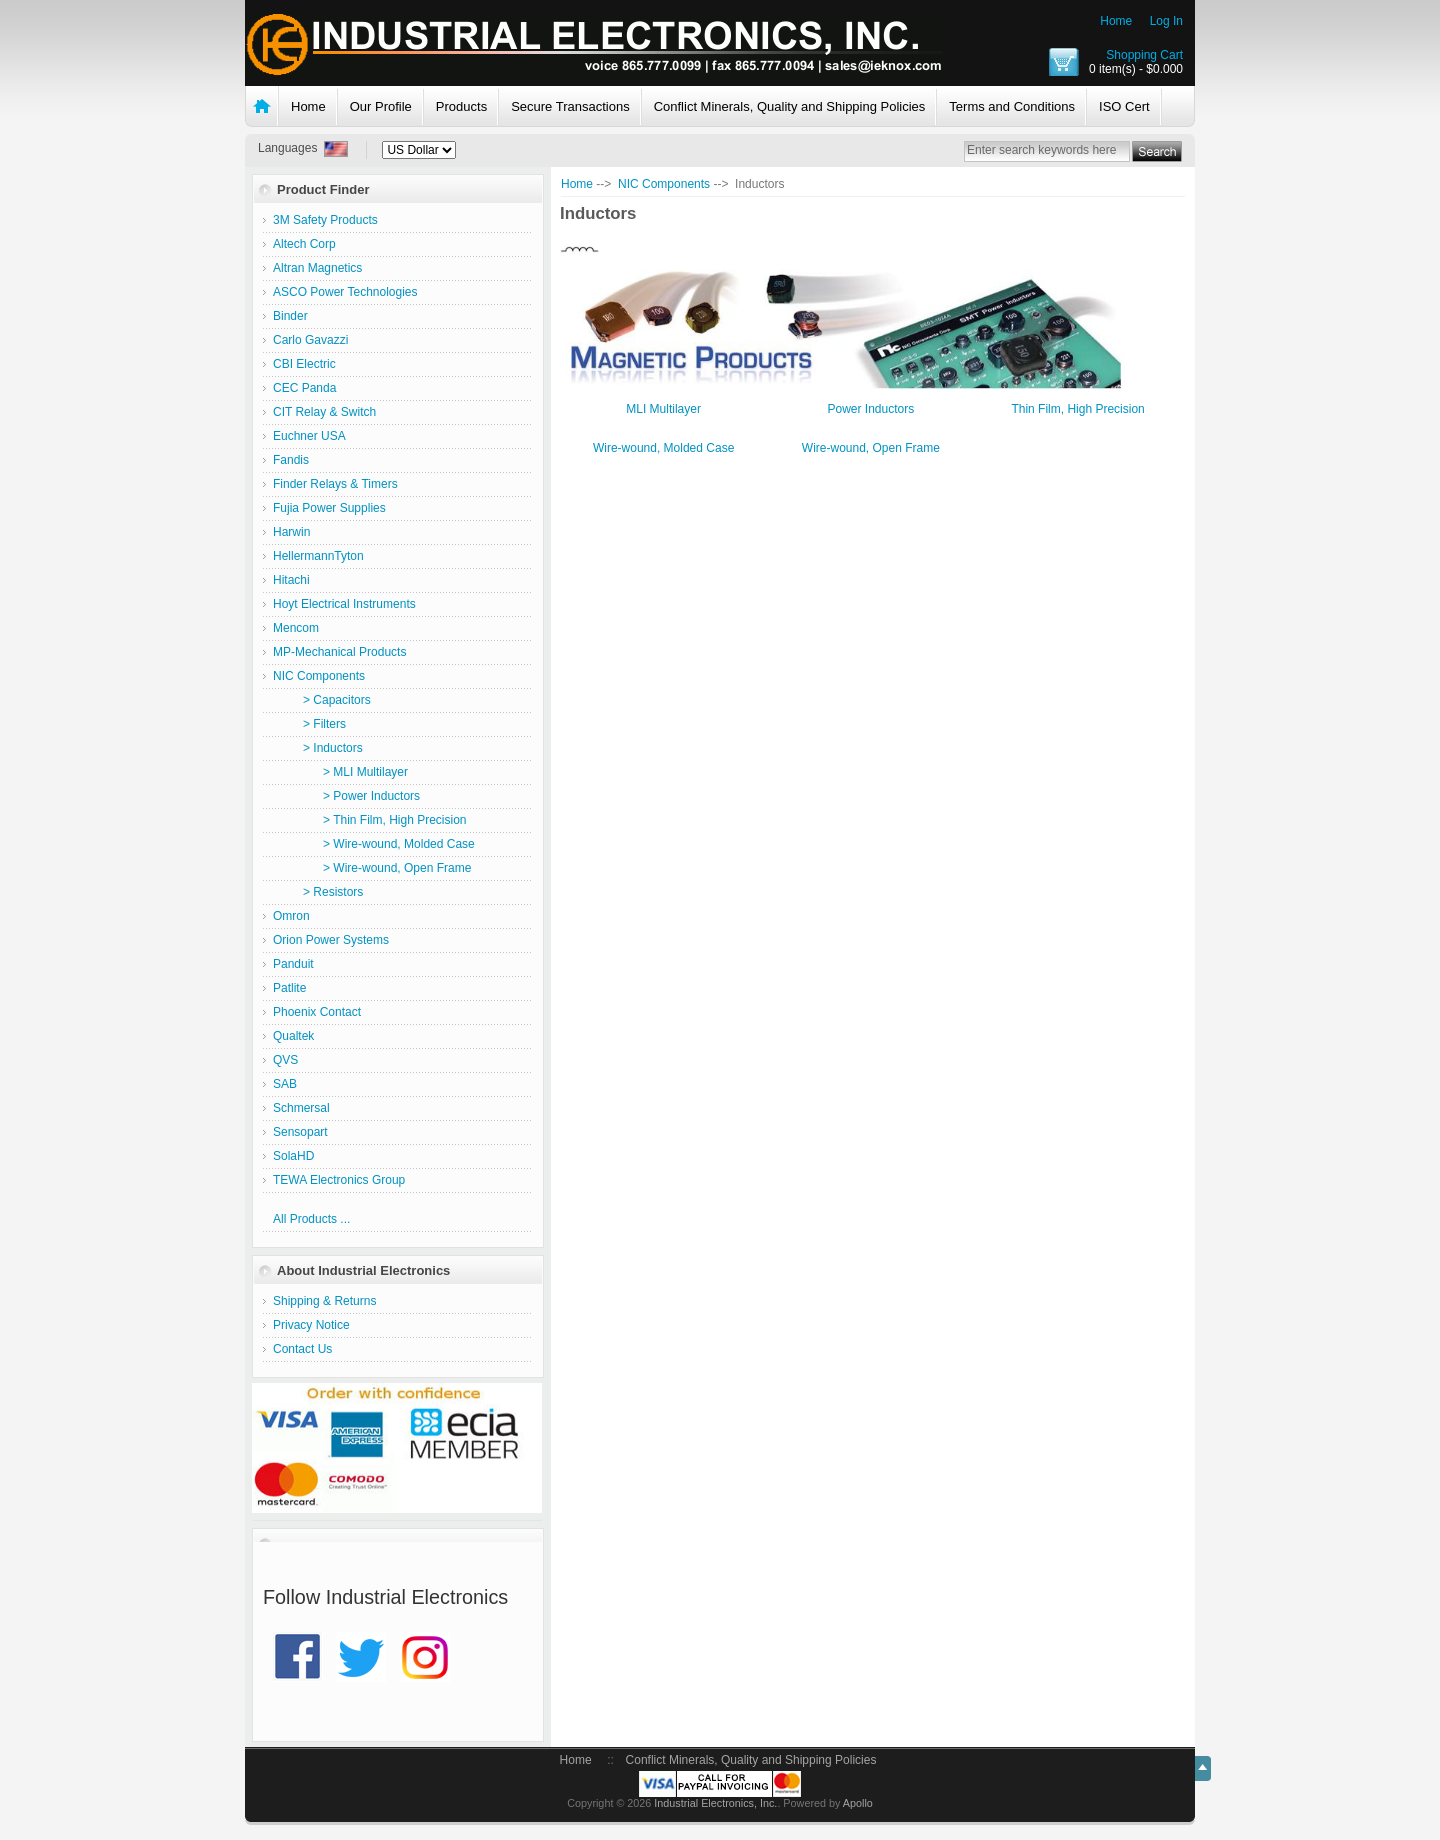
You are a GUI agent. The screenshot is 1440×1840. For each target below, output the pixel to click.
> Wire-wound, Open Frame (372, 868)
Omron (291, 916)
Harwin (291, 532)
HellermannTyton (318, 556)
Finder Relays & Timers (335, 484)
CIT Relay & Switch (324, 412)
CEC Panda (304, 388)
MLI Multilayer (663, 408)
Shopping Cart (1144, 55)
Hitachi (291, 580)
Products (461, 106)
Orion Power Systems (331, 940)
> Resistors (318, 892)
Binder (290, 316)
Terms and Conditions (1012, 106)
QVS (285, 1060)
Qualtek (293, 1036)
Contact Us (302, 1349)
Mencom (296, 628)
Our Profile (381, 106)
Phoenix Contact (317, 1012)
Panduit (293, 964)
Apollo (858, 1803)
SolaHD (293, 1156)
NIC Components (664, 184)
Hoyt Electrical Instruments (344, 604)
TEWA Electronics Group (339, 1180)
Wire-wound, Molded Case (663, 447)
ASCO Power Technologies (345, 292)
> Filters (309, 724)
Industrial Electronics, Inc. (715, 1803)
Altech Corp (304, 244)
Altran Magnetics (317, 268)
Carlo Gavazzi (310, 340)
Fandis (291, 460)
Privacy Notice (311, 1325)
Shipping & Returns (324, 1301)
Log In (1166, 21)
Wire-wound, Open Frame (871, 447)
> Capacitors (322, 700)
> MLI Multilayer (340, 772)
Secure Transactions (570, 106)
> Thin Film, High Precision (370, 820)
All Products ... (311, 1219)
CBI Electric (304, 364)
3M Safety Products (325, 220)
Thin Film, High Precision (1077, 408)
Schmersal (301, 1108)
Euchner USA (309, 436)
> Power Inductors (346, 796)
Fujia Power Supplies (329, 508)
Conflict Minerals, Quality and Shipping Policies (790, 106)
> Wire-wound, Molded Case (374, 844)
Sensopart (300, 1132)
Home (1116, 21)
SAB (285, 1084)
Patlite (289, 988)
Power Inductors (870, 408)
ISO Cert (1124, 106)
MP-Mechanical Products (339, 652)
